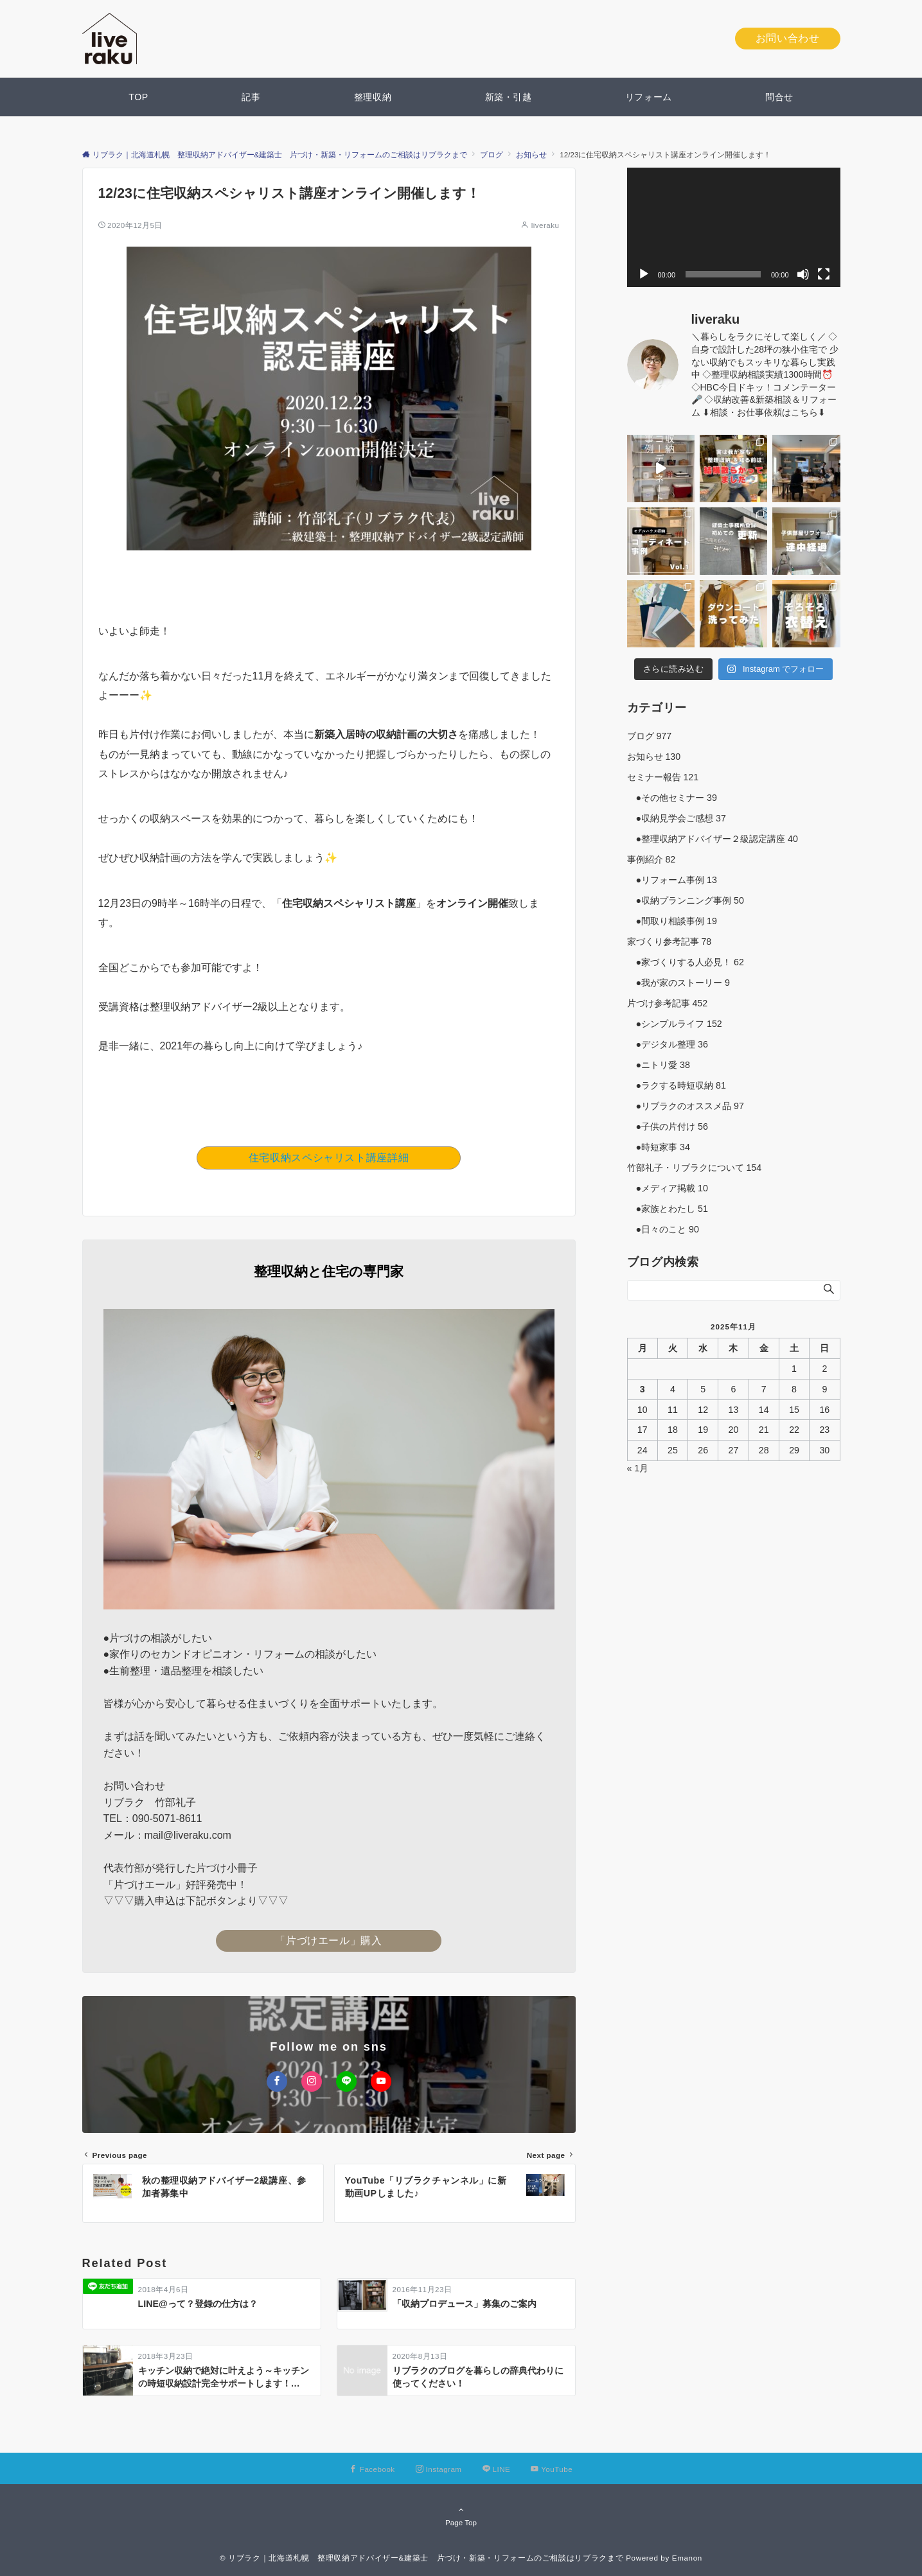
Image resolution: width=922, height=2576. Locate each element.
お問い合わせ (788, 38)
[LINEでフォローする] (346, 2081)
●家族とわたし (667, 1209)
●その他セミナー (672, 798)
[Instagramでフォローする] (311, 2081)
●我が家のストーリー (678, 982)
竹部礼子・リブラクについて (694, 1167)
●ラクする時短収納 (676, 1085)
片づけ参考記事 (667, 1003)
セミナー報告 (663, 777)
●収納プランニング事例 (685, 900)
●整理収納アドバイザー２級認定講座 (712, 839)
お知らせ (654, 756)
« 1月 (638, 1468)
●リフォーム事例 (672, 880)
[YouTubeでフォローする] (381, 2081)
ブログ (649, 736)
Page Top (461, 2516)
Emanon (687, 2558)
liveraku (545, 225)
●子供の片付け (667, 1126)
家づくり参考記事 (669, 941)
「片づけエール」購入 (328, 1940)
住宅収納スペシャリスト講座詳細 (329, 1157)
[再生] (643, 274)
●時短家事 (658, 1147)
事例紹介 (651, 859)
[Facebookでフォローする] (277, 2081)
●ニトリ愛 (658, 1065)
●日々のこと (663, 1229)
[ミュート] (803, 274)
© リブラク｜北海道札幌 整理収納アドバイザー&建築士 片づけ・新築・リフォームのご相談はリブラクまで (421, 2558)
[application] (733, 228)
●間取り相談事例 (672, 921)
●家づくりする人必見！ (685, 962)
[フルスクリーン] (823, 274)
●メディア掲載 (667, 1188)
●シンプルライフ (674, 1024)
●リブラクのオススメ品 (685, 1106)
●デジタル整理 (667, 1044)
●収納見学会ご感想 (676, 818)
